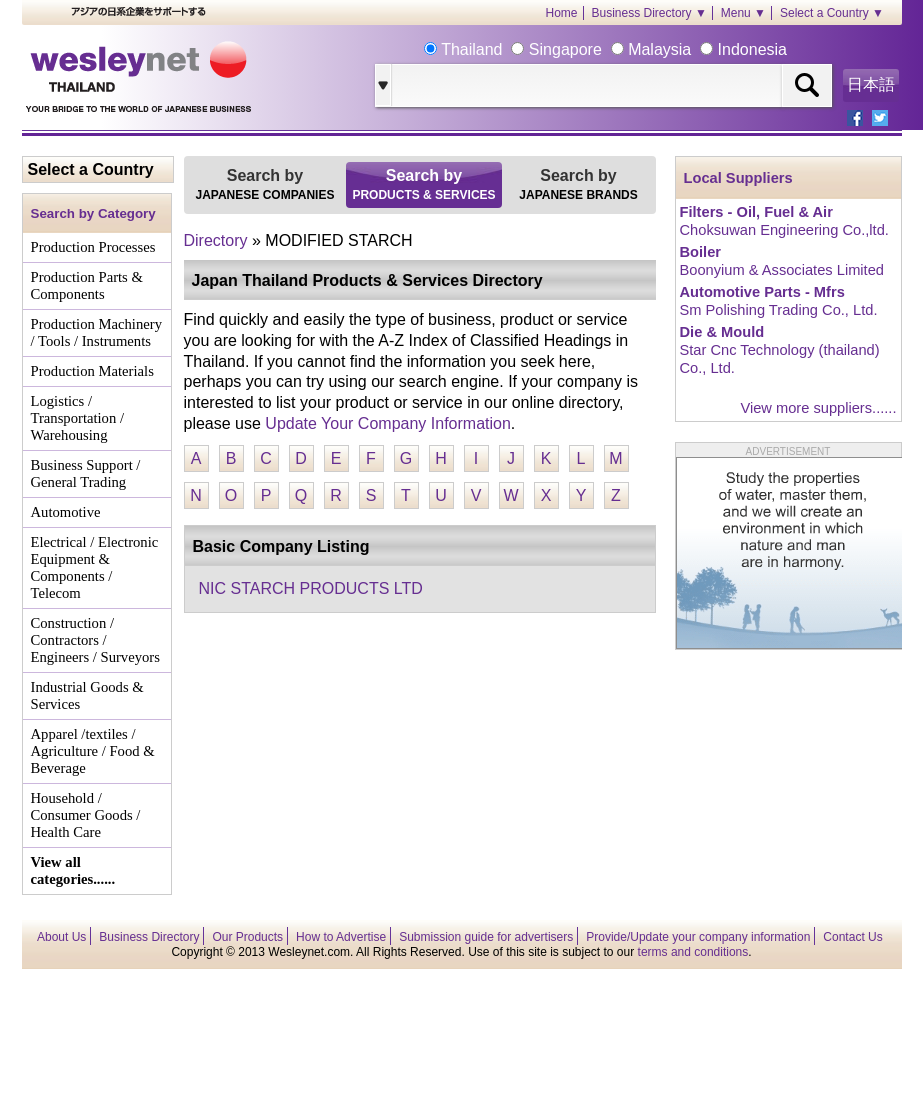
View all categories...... (73, 870)
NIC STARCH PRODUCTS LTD (311, 588)
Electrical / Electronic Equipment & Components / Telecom (95, 567)
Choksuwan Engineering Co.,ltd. (784, 230)
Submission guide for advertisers (486, 937)
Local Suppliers (738, 178)
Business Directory (149, 937)
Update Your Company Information (387, 423)
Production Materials (92, 371)
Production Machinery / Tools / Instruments (96, 332)
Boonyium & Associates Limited (782, 270)
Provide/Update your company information (698, 937)
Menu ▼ (743, 13)
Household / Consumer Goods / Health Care (86, 815)
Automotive (66, 512)
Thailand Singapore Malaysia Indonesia (612, 49)
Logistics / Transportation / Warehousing (78, 418)
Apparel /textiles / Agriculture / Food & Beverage (93, 751)
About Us (61, 937)
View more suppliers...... (818, 408)
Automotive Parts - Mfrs (762, 292)
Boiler (701, 252)
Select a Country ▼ (832, 13)
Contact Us (852, 937)
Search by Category (93, 213)
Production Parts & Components (87, 285)
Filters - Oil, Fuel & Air (756, 212)
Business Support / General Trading (86, 473)
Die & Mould (722, 332)
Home (562, 13)
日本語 (871, 84)
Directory (216, 240)
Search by (265, 184)
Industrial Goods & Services (87, 695)
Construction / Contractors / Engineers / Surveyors (95, 640)
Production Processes (93, 247)
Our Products (247, 937)
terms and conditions (693, 952)
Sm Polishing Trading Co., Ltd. (779, 310)
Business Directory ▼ (649, 13)
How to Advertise (341, 937)
